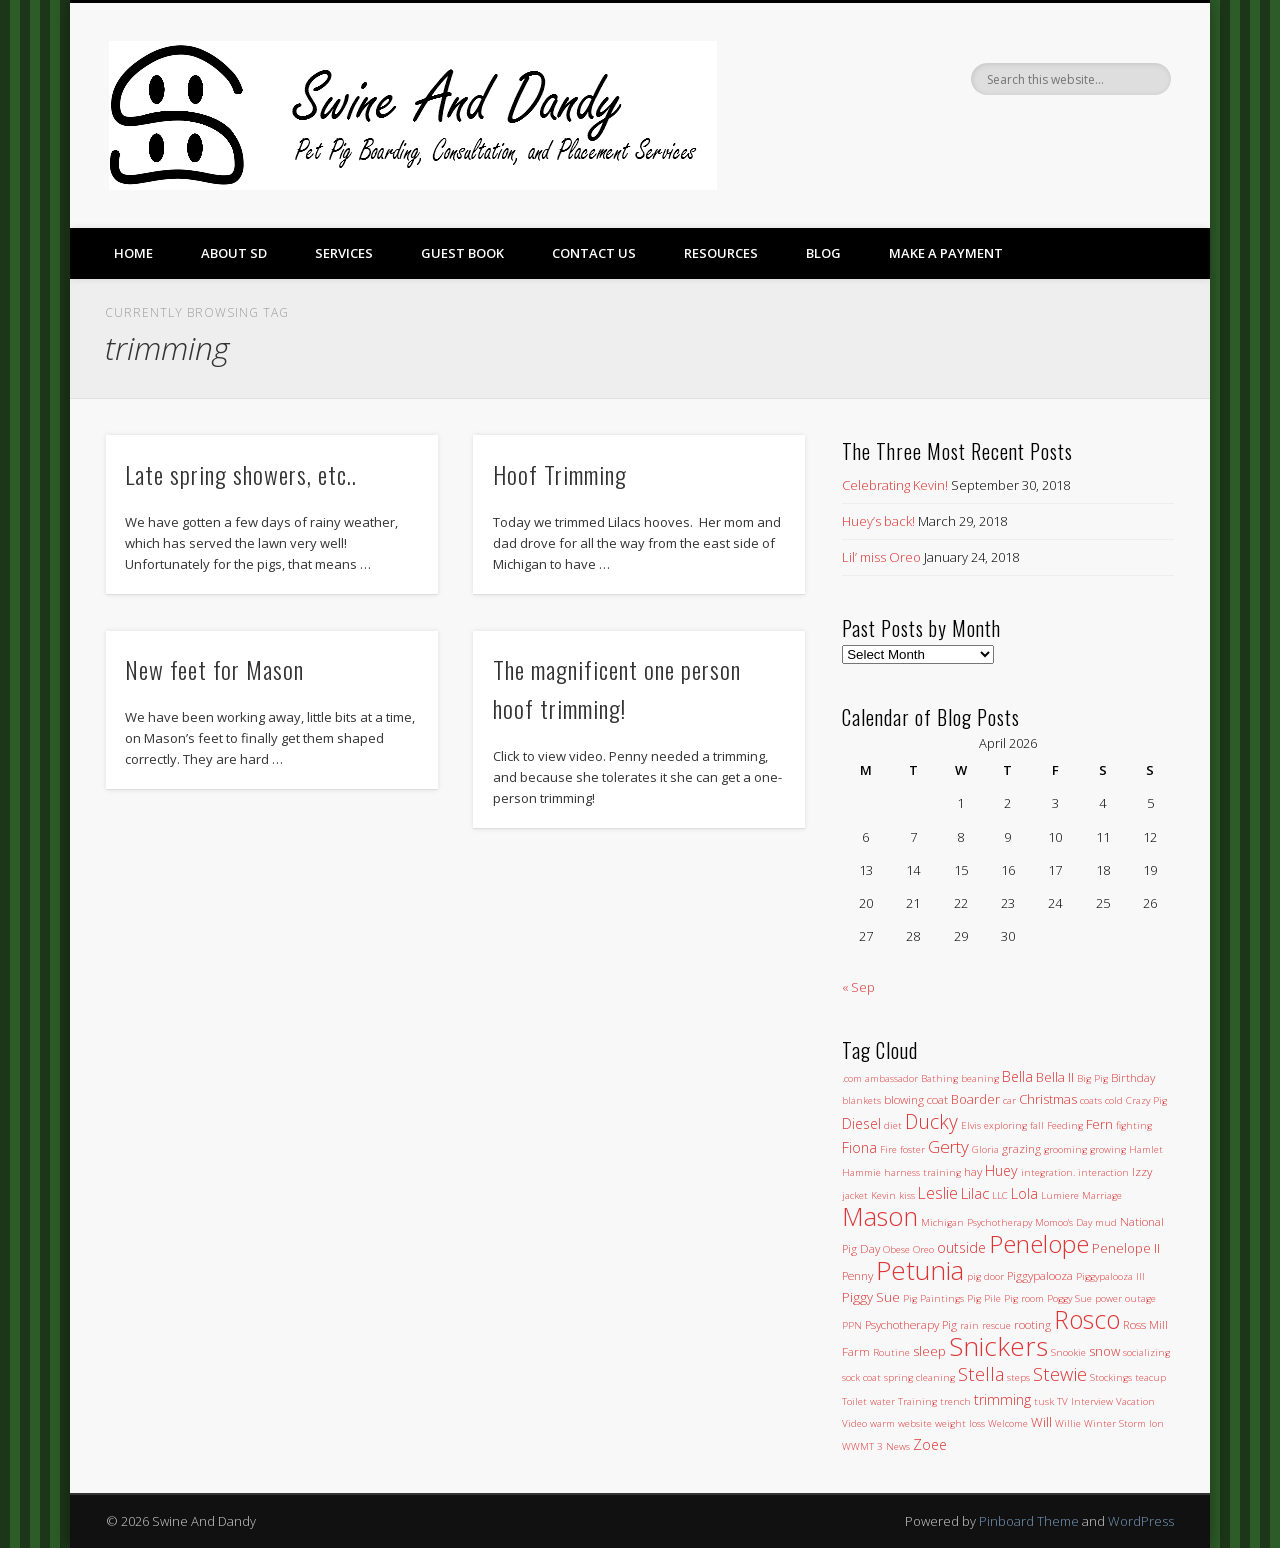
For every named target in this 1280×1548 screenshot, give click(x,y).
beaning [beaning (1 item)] (980, 1078)
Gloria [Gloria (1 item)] (985, 1149)
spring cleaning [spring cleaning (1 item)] (919, 1377)
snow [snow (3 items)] (1104, 1351)
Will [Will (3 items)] (1041, 1422)
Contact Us (594, 253)
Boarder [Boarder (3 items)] (975, 1099)
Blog (823, 253)
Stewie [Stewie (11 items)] (1060, 1373)
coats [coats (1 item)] (1091, 1100)
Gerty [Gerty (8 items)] (948, 1146)
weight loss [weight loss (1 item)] (960, 1423)
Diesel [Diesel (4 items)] (861, 1123)
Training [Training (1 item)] (917, 1401)
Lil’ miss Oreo (881, 557)
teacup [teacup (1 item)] (1150, 1377)
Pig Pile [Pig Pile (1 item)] (984, 1298)
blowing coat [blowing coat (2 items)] (916, 1099)
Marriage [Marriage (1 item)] (1102, 1195)
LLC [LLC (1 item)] (1000, 1195)
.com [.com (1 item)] (852, 1078)
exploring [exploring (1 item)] (1005, 1125)
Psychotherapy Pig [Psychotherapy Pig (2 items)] (911, 1324)
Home (133, 253)
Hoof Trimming (560, 474)
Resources (721, 253)
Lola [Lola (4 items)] (1024, 1193)
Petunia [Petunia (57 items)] (920, 1270)
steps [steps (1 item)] (1018, 1377)
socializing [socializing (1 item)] (1146, 1352)
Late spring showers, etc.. (241, 474)
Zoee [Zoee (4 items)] (930, 1444)
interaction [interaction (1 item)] (1103, 1172)
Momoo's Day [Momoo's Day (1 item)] (1063, 1222)
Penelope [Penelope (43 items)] (1039, 1243)
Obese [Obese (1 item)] (896, 1249)
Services (344, 253)
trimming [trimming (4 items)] (1002, 1399)
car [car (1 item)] (1009, 1100)
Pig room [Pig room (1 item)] (1024, 1298)
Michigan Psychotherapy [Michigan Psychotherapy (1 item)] (976, 1222)
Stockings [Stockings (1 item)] (1111, 1377)
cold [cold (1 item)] (1114, 1100)
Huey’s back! (878, 521)
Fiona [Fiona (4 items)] (859, 1147)
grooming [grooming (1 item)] (1065, 1149)
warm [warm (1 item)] (882, 1423)
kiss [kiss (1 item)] (907, 1195)
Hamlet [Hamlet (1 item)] (1146, 1149)
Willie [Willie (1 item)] (1068, 1423)
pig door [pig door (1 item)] (985, 1276)
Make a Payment (946, 253)
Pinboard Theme (1029, 1521)
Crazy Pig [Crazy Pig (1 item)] (1146, 1100)
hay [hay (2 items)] (973, 1171)
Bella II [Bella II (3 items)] (1055, 1077)
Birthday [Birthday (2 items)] (1133, 1077)
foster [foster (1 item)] (912, 1149)
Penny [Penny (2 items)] (857, 1275)
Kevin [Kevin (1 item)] (883, 1195)
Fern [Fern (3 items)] (1099, 1124)
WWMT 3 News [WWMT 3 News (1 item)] (876, 1446)
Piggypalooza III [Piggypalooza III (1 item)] (1110, 1276)
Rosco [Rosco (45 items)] (1087, 1319)
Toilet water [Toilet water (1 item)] (868, 1401)
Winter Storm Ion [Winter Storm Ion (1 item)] (1124, 1423)
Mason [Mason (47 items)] (880, 1216)
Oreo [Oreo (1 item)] (923, 1249)
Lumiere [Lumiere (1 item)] (1060, 1195)
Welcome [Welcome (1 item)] (1008, 1423)
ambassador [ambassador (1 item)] (891, 1078)
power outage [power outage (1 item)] (1125, 1298)
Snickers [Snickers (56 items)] (998, 1346)
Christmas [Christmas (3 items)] (1048, 1099)
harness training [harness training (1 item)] (922, 1172)
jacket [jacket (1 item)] (855, 1195)
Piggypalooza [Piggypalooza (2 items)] (1040, 1275)
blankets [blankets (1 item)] (861, 1100)
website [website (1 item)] (915, 1423)
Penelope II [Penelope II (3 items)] (1126, 1248)
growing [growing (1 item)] (1108, 1149)
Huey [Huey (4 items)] (1001, 1170)
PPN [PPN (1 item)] (852, 1325)
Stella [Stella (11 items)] (981, 1373)
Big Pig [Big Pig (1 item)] (1092, 1078)
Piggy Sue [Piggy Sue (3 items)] (871, 1297)
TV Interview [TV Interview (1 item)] (1085, 1401)
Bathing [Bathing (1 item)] (939, 1078)
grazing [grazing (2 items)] (1021, 1148)
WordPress (1141, 1521)
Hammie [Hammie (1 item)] (861, 1172)
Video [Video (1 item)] (854, 1423)
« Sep (858, 987)
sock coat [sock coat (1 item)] (861, 1377)
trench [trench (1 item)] (955, 1401)
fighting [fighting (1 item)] (1134, 1125)
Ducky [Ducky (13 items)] (931, 1121)
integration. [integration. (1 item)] (1048, 1172)
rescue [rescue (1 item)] (996, 1325)
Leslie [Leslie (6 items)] (938, 1193)
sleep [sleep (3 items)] (929, 1351)
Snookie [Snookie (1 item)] (1068, 1352)
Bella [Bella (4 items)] (1017, 1076)
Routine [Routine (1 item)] (891, 1352)
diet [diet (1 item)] (893, 1125)
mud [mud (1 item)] (1106, 1222)
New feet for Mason (214, 669)
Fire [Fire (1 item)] (888, 1149)
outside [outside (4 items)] (961, 1247)
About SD (234, 253)
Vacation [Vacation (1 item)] (1135, 1401)
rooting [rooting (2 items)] (1032, 1324)
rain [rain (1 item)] (969, 1325)
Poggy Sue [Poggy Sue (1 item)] (1069, 1298)
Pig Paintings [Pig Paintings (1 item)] (933, 1298)
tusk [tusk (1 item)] (1044, 1401)
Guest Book (462, 253)
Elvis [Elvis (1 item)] (971, 1125)
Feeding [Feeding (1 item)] (1065, 1125)
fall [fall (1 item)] (1037, 1125)
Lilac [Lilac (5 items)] (975, 1193)
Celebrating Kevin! (895, 485)
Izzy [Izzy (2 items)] (1142, 1171)
